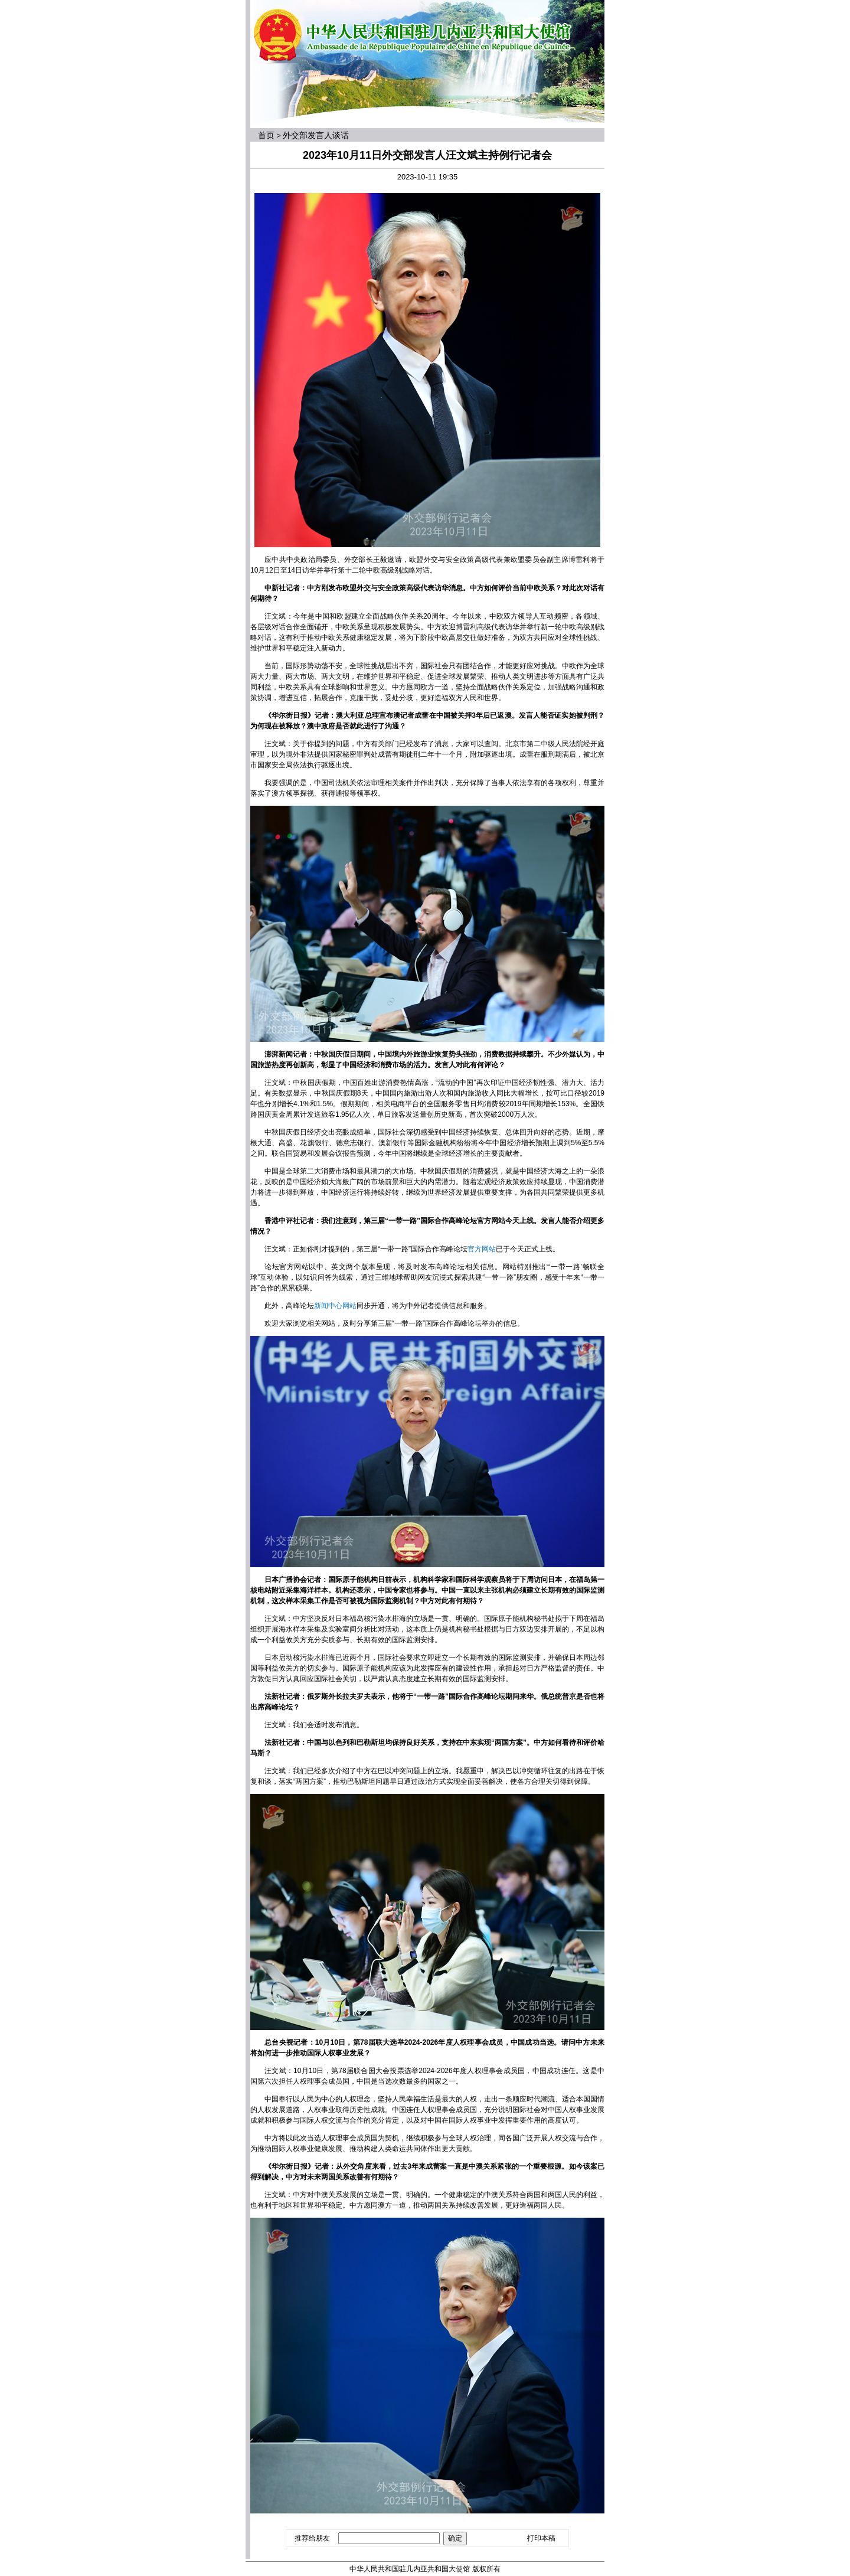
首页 (266, 135)
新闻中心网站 (335, 1306)
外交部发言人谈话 (316, 135)
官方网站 (482, 1249)
